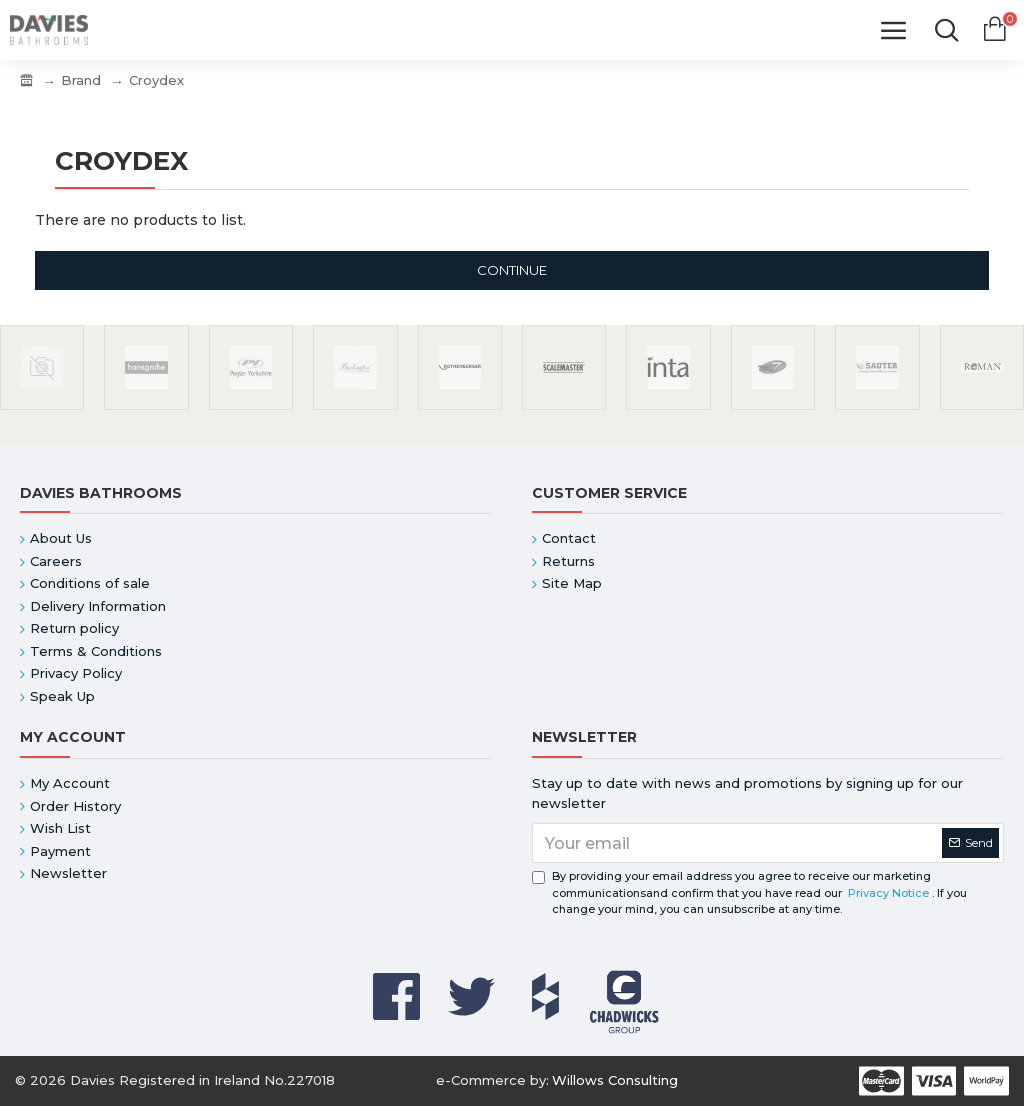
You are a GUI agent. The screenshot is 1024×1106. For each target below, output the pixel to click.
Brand (81, 80)
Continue (512, 270)
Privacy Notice (888, 893)
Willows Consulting (615, 1080)
